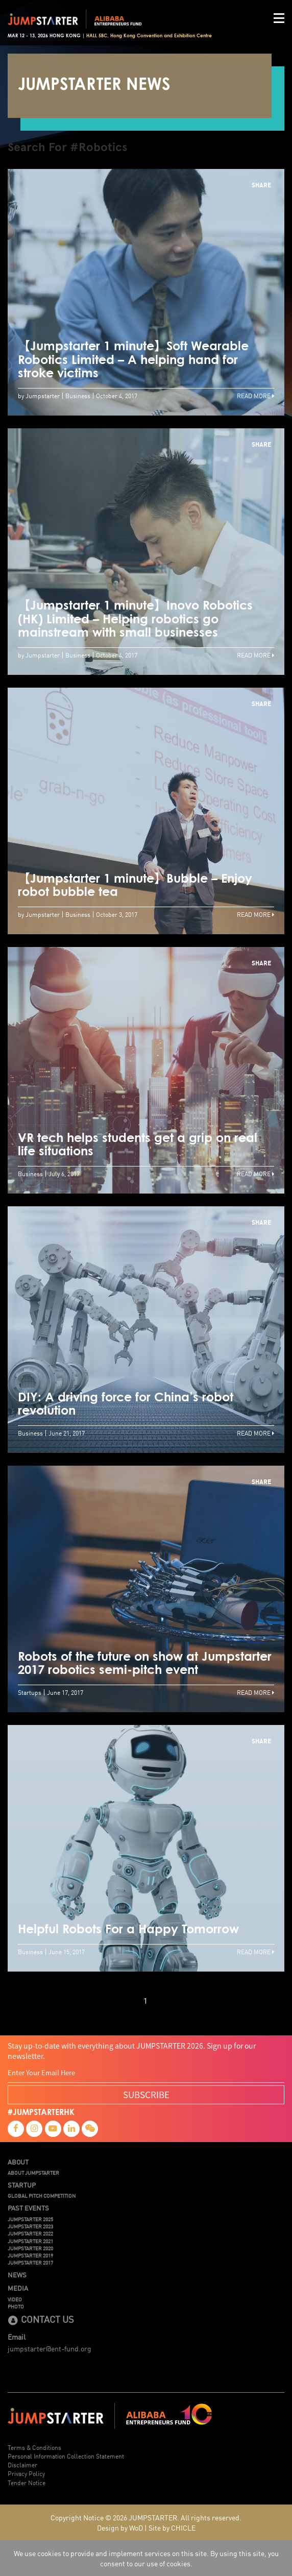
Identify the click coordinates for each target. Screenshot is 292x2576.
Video (15, 2299)
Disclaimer (22, 2464)
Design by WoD (120, 2527)
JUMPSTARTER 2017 (30, 2262)
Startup (22, 2185)
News (17, 2274)
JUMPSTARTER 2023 (30, 2226)
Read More (255, 395)
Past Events (28, 2208)
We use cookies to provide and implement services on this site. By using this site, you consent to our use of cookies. (146, 2558)
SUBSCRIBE (146, 2094)
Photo (16, 2306)
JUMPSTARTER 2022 (30, 2233)
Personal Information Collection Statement (66, 2455)
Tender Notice (26, 2482)
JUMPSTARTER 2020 (30, 2248)
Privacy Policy (26, 2473)
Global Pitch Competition (42, 2195)
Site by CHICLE (172, 2527)
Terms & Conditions (34, 2447)
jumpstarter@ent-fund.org (49, 2348)
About (18, 2162)
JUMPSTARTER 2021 (30, 2241)
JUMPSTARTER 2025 (30, 2219)
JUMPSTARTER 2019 (30, 2255)
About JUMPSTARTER (33, 2172)
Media (18, 2288)
